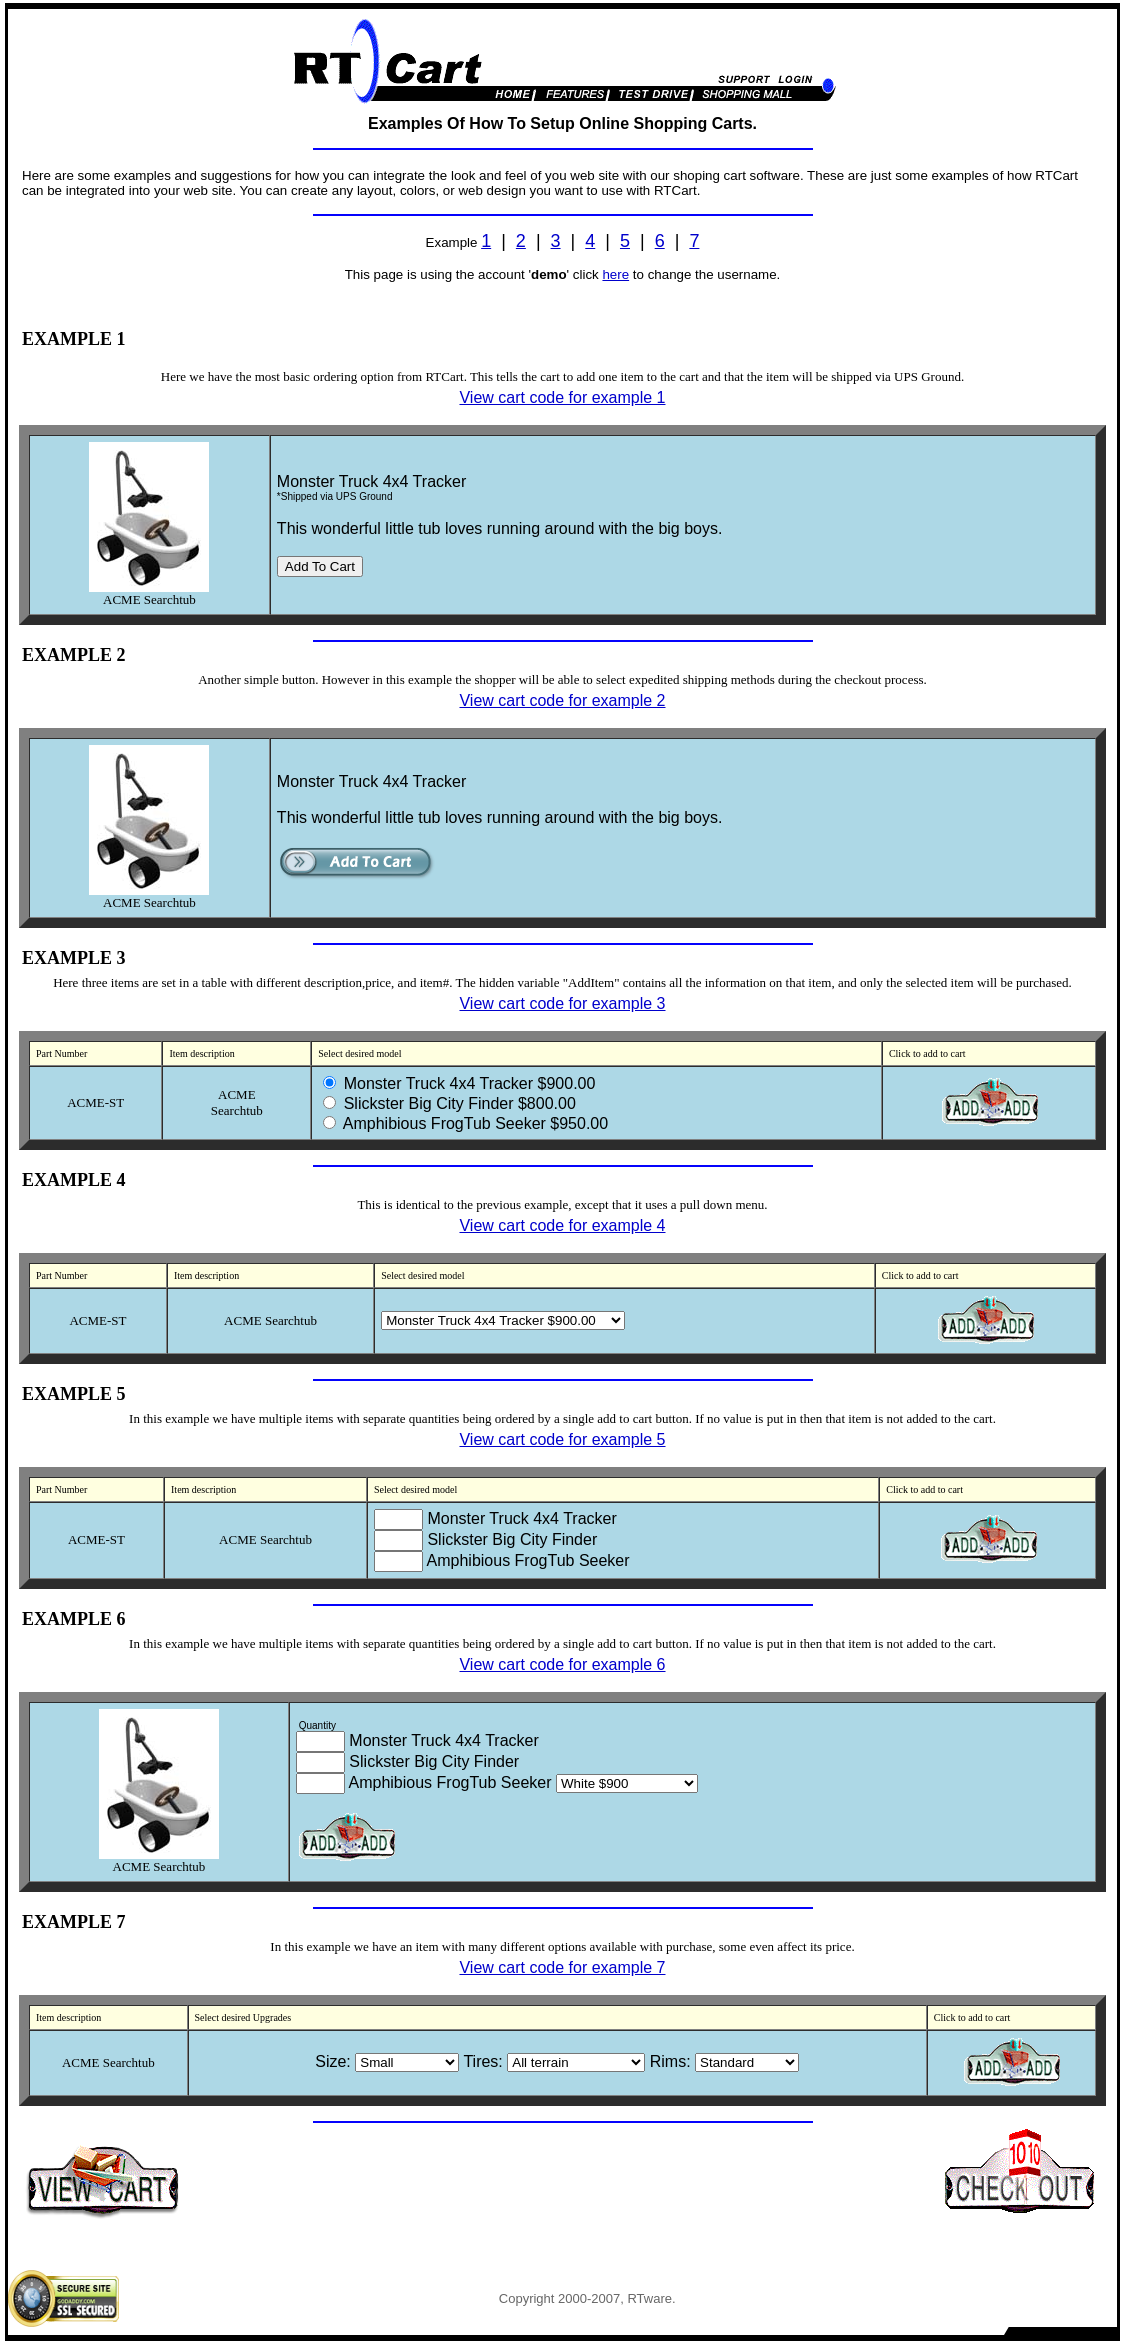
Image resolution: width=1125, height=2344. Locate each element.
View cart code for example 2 (562, 700)
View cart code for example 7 (562, 1967)
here (615, 274)
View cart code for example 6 (562, 1664)
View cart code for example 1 (562, 397)
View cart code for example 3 (562, 1003)
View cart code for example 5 (562, 1439)
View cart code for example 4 (562, 1225)
